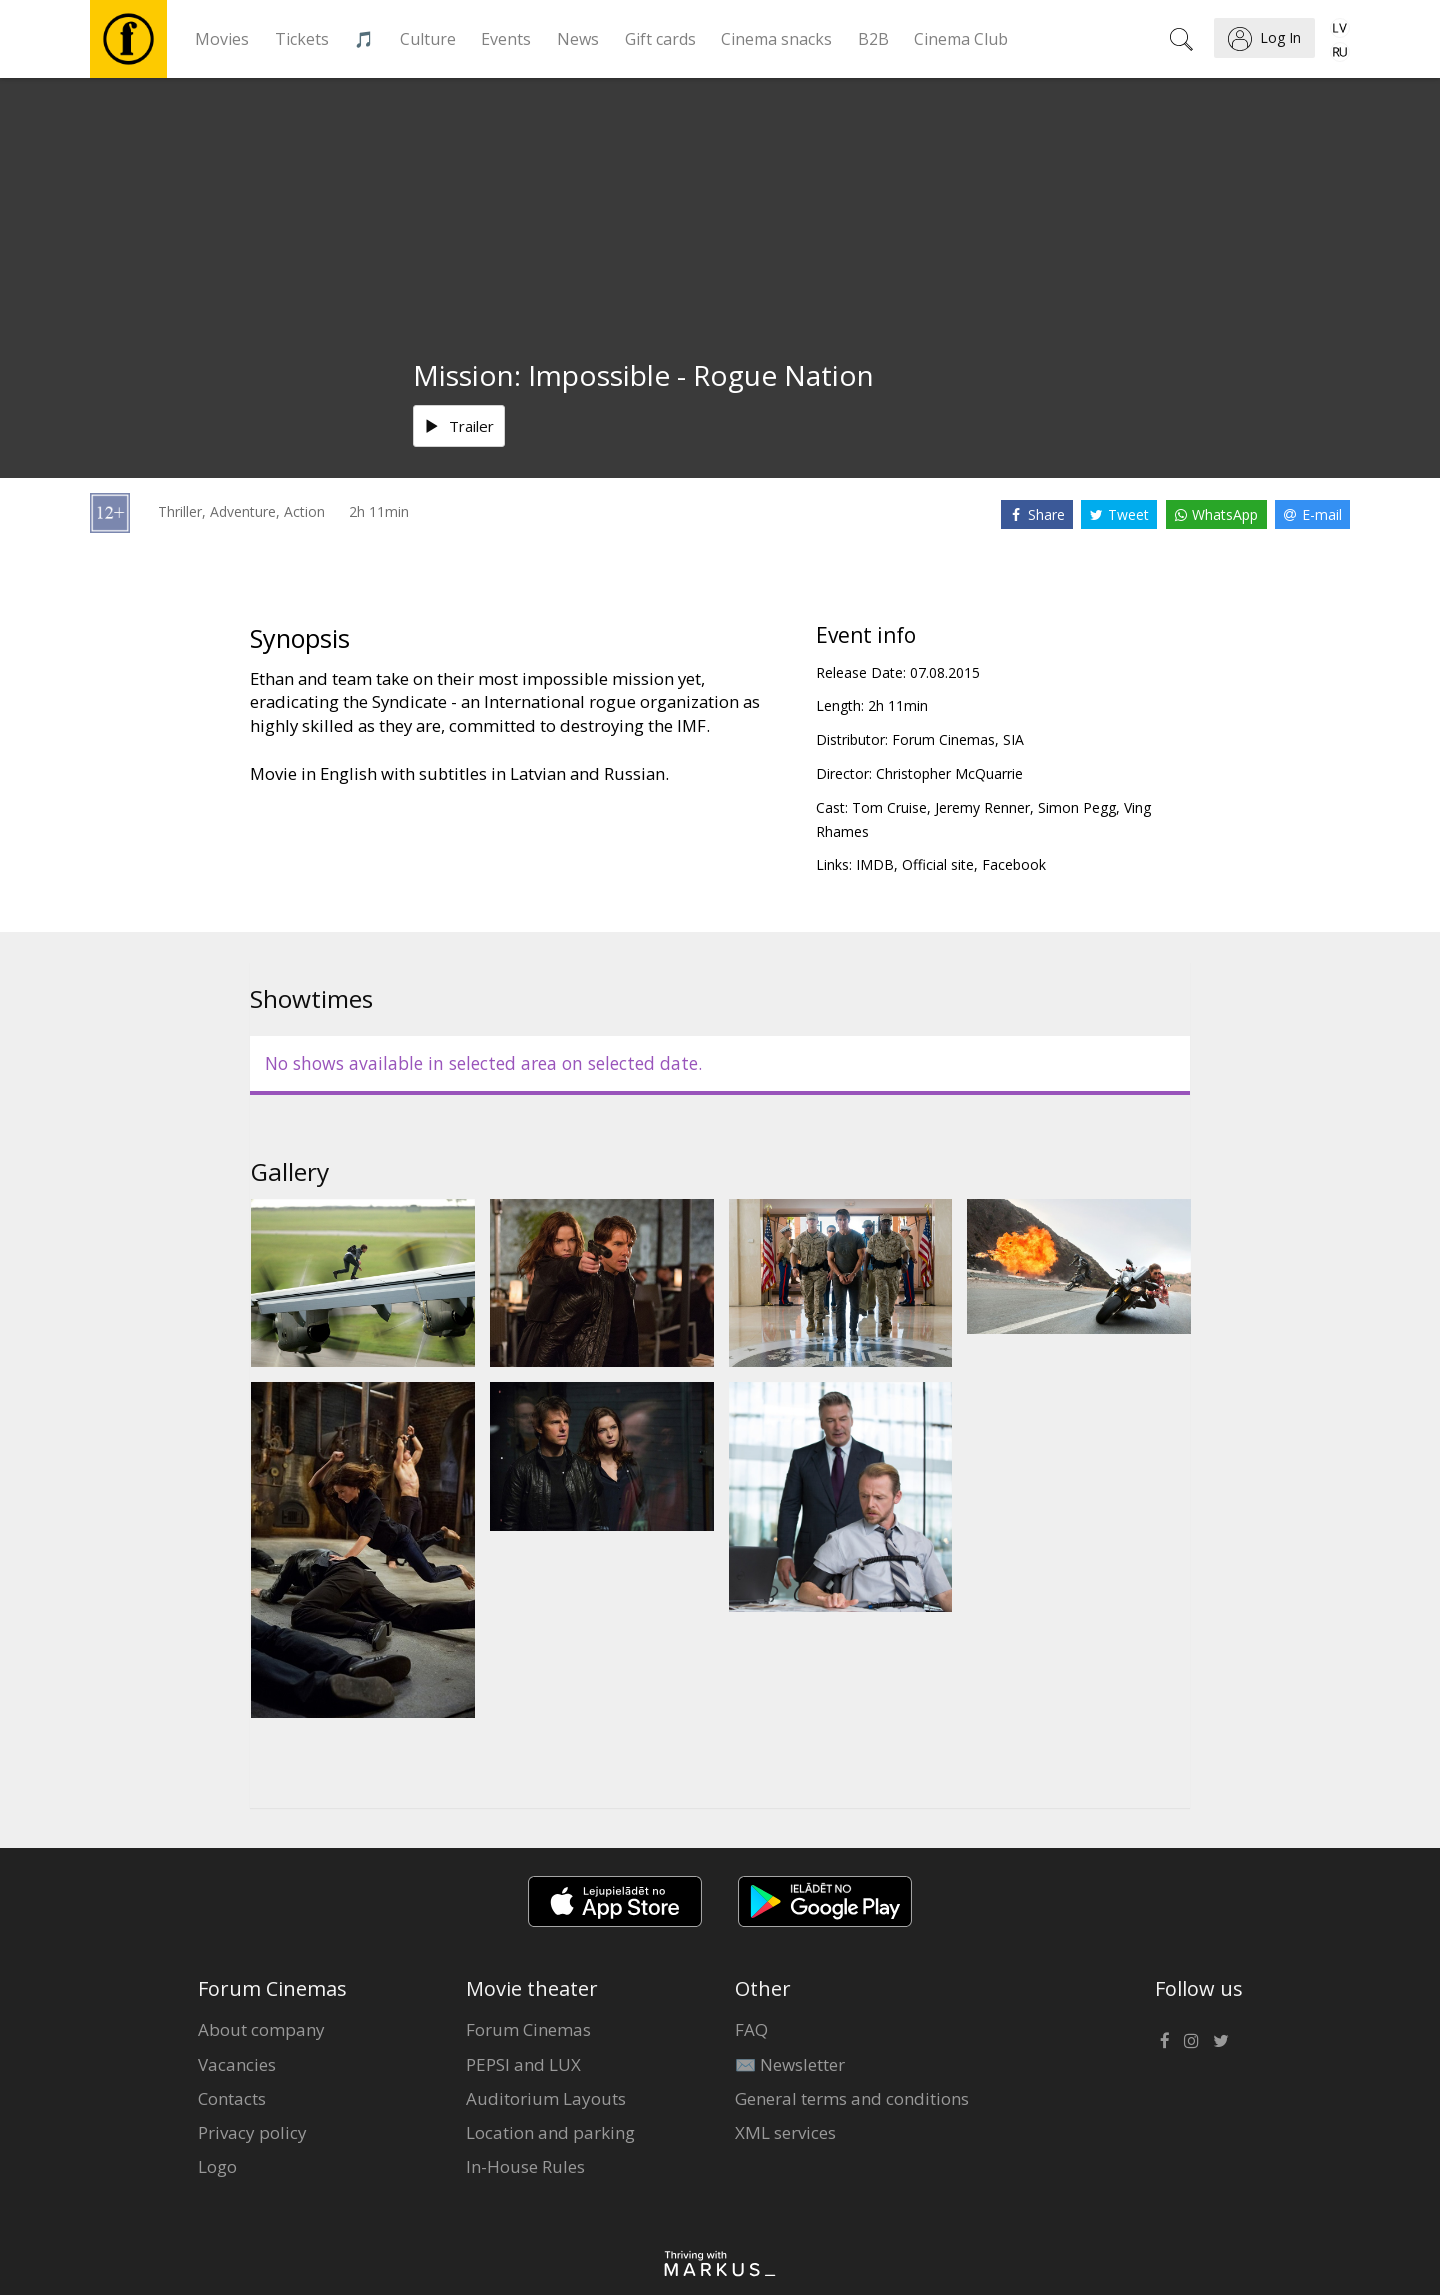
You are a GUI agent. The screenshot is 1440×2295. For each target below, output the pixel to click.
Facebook (1014, 864)
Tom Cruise (889, 807)
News (578, 39)
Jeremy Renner (982, 807)
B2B (873, 39)
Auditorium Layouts (546, 2098)
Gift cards (660, 39)
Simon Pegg (1077, 807)
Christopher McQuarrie (949, 773)
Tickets (302, 39)
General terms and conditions (852, 2098)
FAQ (751, 2029)
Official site (938, 864)
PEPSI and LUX (523, 2064)
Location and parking (550, 2132)
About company (261, 2029)
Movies (222, 39)
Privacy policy (252, 2132)
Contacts (232, 2098)
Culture (428, 39)
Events (506, 39)
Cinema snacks (776, 39)
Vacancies (237, 2064)
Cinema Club (961, 39)
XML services (785, 2132)
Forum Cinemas (528, 2029)
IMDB (875, 864)
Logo (217, 2166)
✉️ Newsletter (790, 2064)
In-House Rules (525, 2166)
